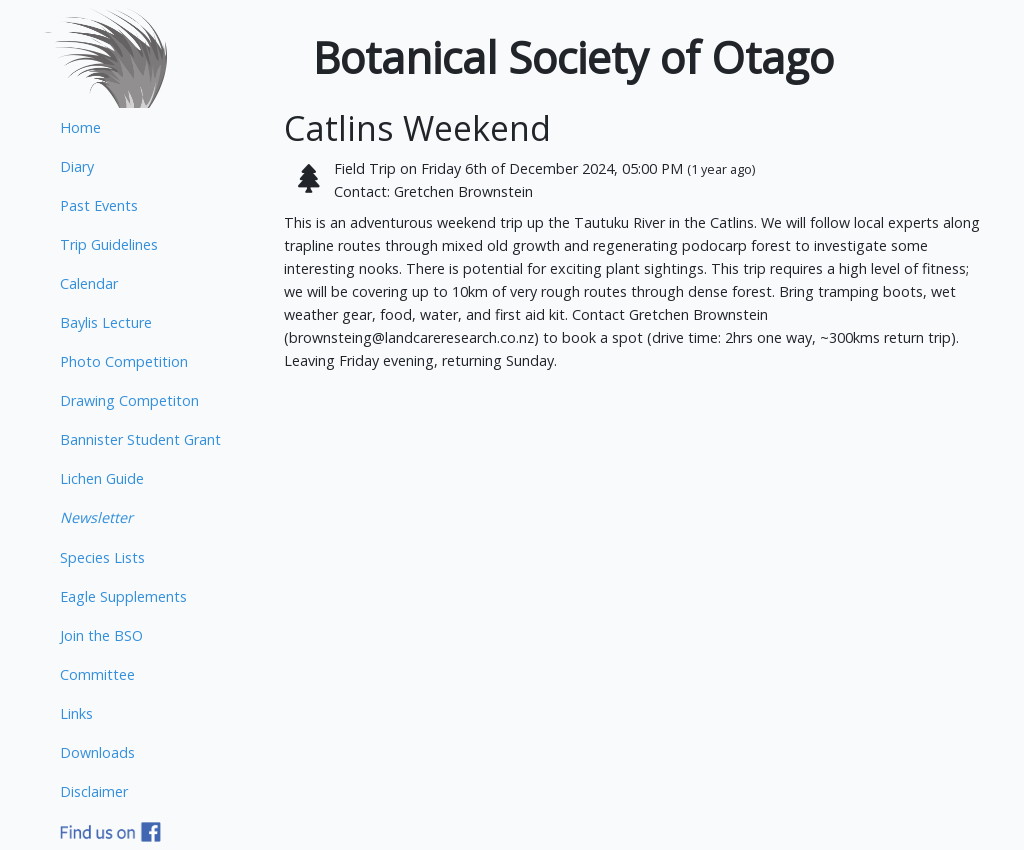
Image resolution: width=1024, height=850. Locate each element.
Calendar (89, 283)
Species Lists (102, 557)
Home (80, 127)
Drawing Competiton (129, 400)
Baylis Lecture (106, 322)
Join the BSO (101, 635)
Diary (77, 166)
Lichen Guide (102, 478)
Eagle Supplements (123, 596)
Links (76, 713)
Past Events (99, 205)
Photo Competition (124, 361)
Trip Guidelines (109, 244)
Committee (97, 674)
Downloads (97, 752)
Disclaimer (94, 791)
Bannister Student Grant (140, 439)
